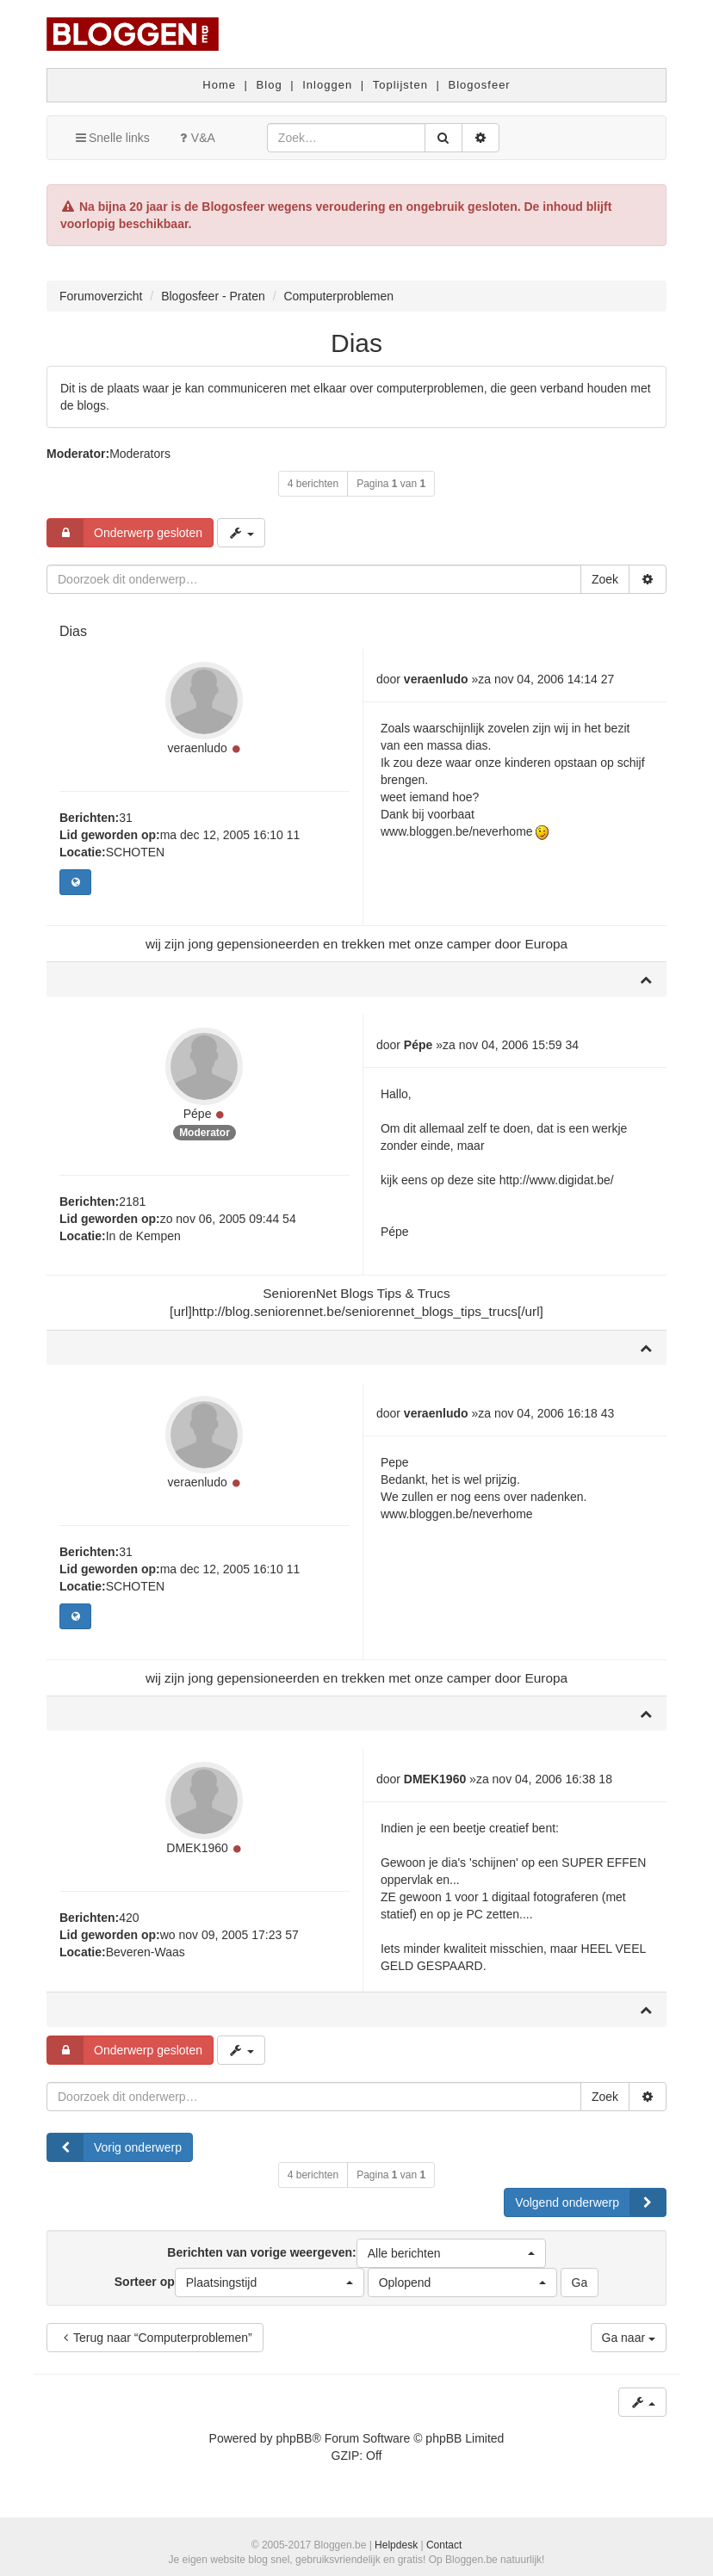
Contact (444, 2545)
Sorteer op (239, 2282)
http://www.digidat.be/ (556, 1180)
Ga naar (628, 2337)
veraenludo (196, 748)
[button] (451, 2253)
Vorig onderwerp (114, 2147)
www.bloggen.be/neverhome (457, 831)
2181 (132, 1201)
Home (219, 84)
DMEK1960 (197, 1848)
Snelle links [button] (111, 138)
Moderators (139, 453)
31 (126, 818)
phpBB (294, 2438)
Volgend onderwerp (590, 2202)
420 (129, 1917)
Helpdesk (396, 2545)
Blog (269, 84)
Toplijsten (400, 84)
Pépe (197, 1114)
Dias (356, 343)
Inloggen (327, 84)
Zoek (605, 579)
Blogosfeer (480, 84)
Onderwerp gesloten (124, 533)
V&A (195, 138)
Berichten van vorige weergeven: (356, 2253)
